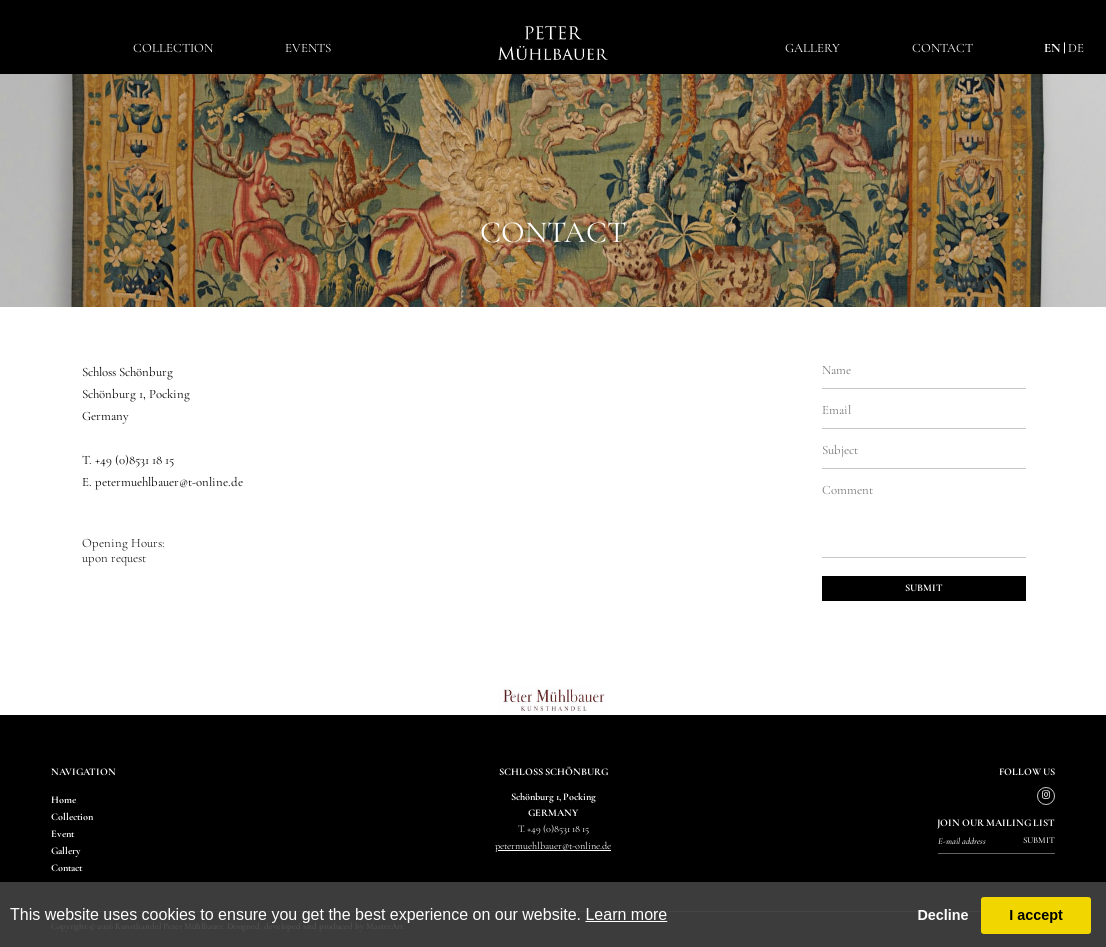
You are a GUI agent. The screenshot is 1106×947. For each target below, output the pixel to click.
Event (62, 834)
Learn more (626, 914)
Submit (1039, 840)
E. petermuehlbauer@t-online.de (162, 482)
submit (924, 588)
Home (63, 800)
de (1076, 48)
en (1052, 48)
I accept (1036, 915)
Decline (942, 915)
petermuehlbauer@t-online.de (553, 846)
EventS (308, 48)
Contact (942, 48)
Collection (173, 48)
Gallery (812, 48)
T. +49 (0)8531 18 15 (128, 460)
